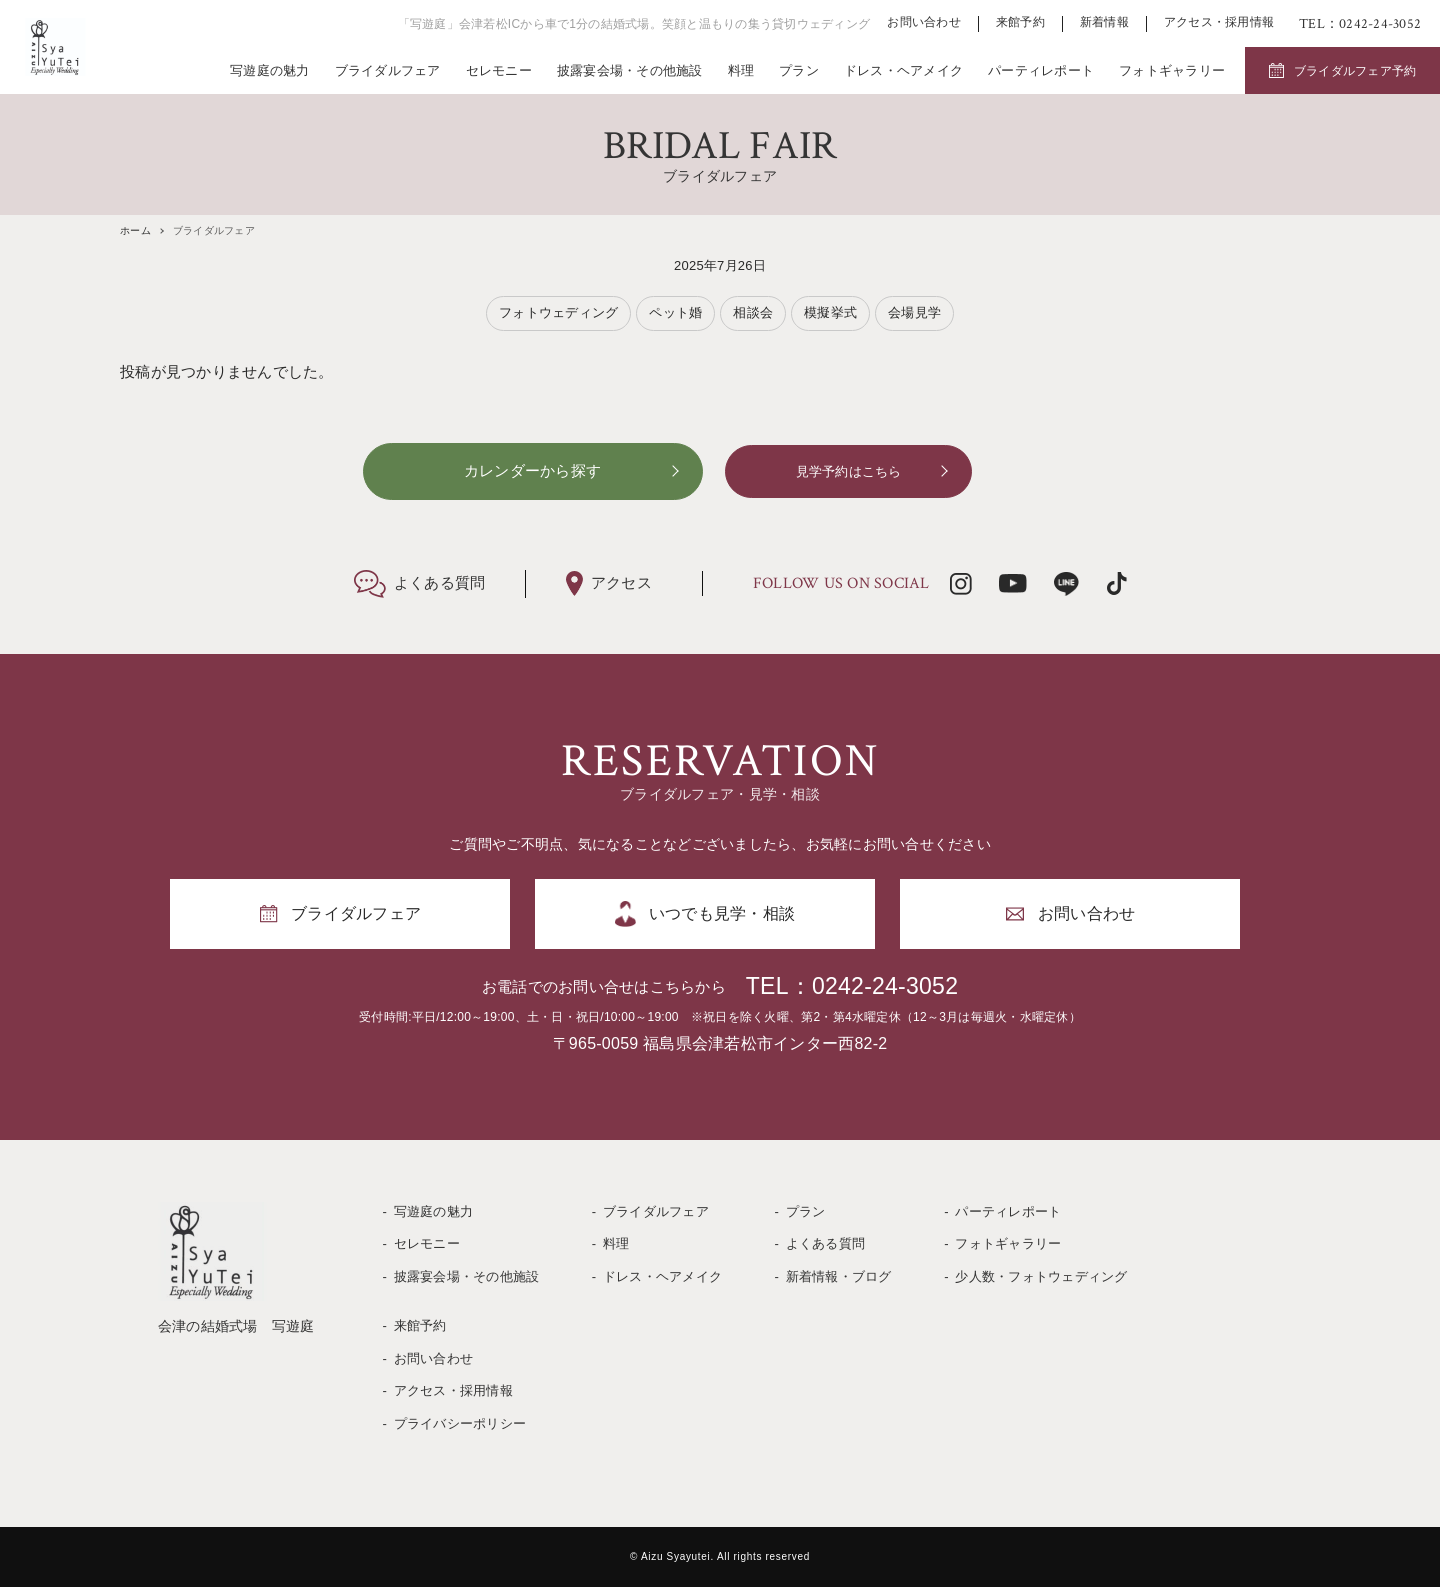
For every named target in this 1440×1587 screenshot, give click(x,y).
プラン (799, 70)
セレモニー (499, 70)
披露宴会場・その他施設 (630, 70)
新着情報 (1104, 22)
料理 (741, 70)
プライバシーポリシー (460, 1423)
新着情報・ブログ (839, 1276)
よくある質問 (826, 1243)
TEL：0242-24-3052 (852, 986)
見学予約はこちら (849, 471)
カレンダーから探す (532, 470)
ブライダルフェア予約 (1355, 71)
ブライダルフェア (388, 70)
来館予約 (1020, 22)
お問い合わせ (924, 22)
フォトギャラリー (1172, 70)
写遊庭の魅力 (270, 70)
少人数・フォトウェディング (1041, 1276)
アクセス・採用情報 (1219, 22)
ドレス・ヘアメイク (903, 70)
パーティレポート (1041, 70)
